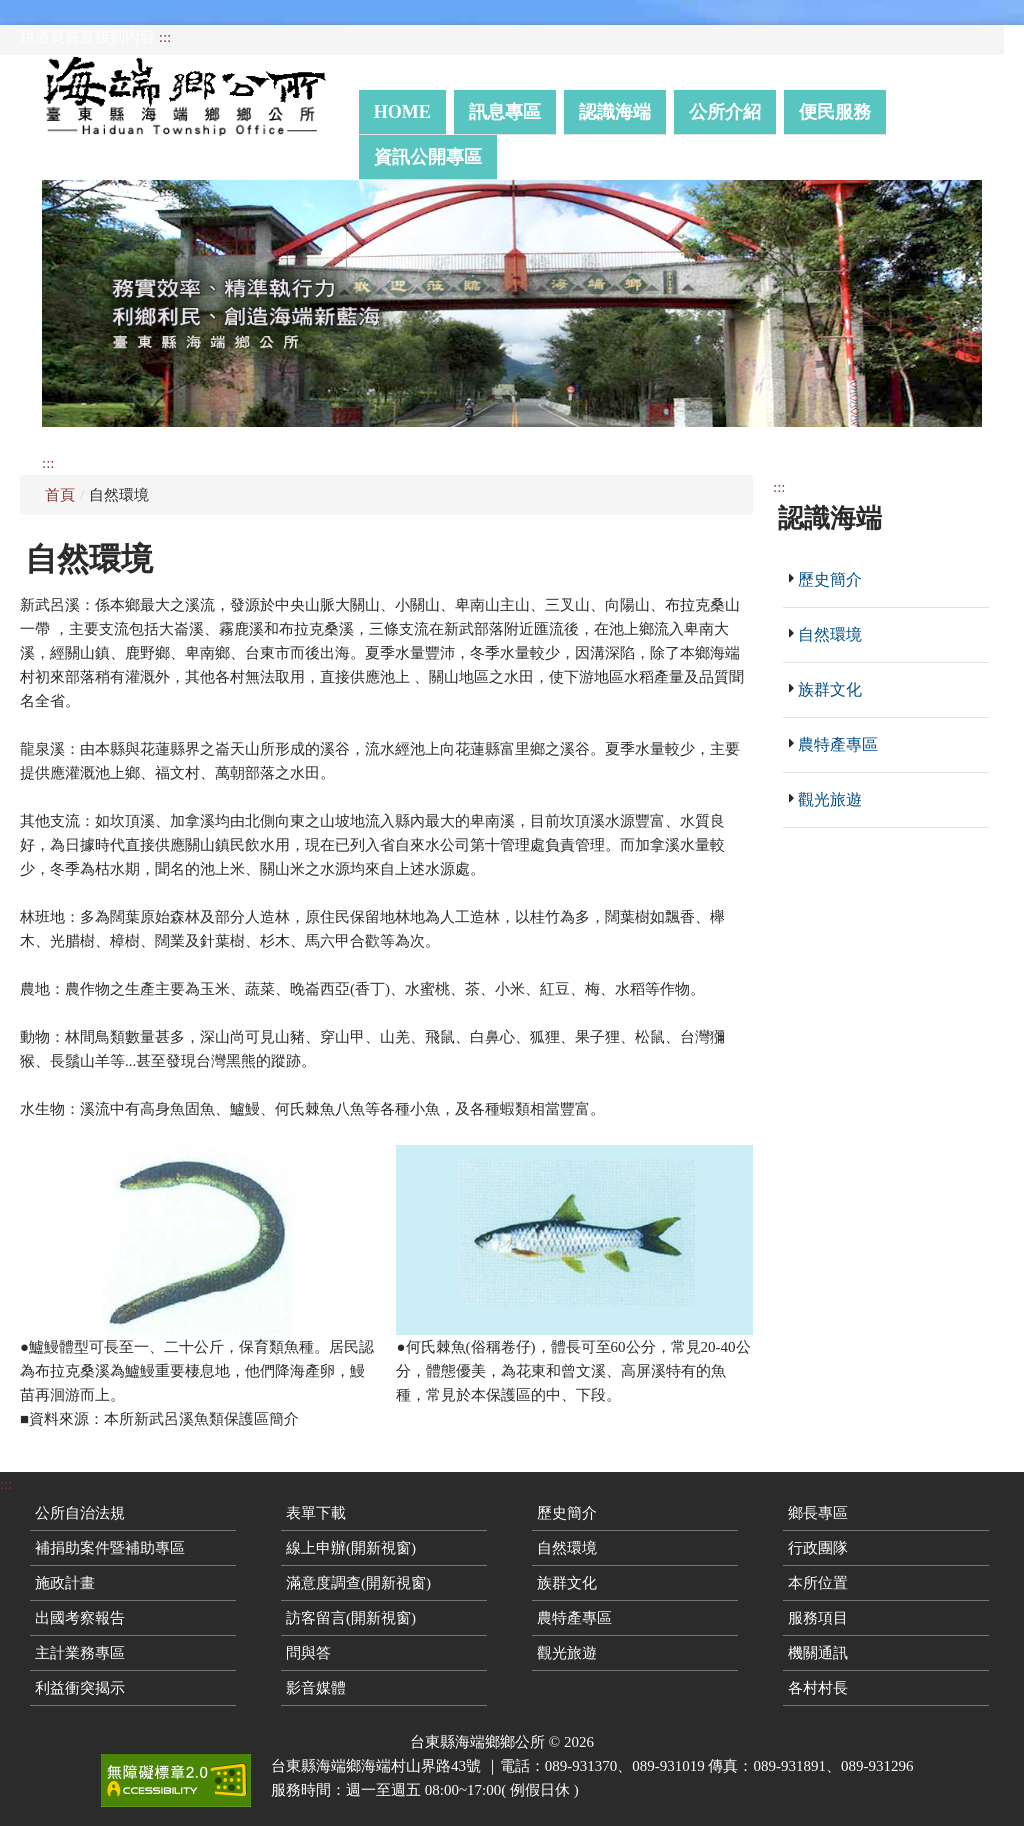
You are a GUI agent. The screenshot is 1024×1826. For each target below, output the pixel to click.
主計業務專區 (80, 1653)
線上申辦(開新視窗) (351, 1548)
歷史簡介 (830, 579)
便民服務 (835, 112)
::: (165, 37)
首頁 (60, 495)
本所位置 (818, 1583)
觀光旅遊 (830, 799)
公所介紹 (725, 112)
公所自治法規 (80, 1513)
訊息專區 (505, 112)
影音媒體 (316, 1688)
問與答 (308, 1653)
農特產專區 (838, 744)
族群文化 (830, 689)
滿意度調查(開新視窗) (358, 1583)
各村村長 (818, 1688)
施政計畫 (65, 1583)
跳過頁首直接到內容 (87, 37)
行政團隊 (818, 1548)
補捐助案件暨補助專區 (110, 1548)
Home (402, 112)
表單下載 (316, 1513)
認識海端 (615, 112)
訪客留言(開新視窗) (351, 1618)
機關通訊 (818, 1653)
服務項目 (818, 1618)
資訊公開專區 (428, 157)
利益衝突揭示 (80, 1688)
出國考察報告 (80, 1618)
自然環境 (830, 634)
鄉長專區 (818, 1513)
